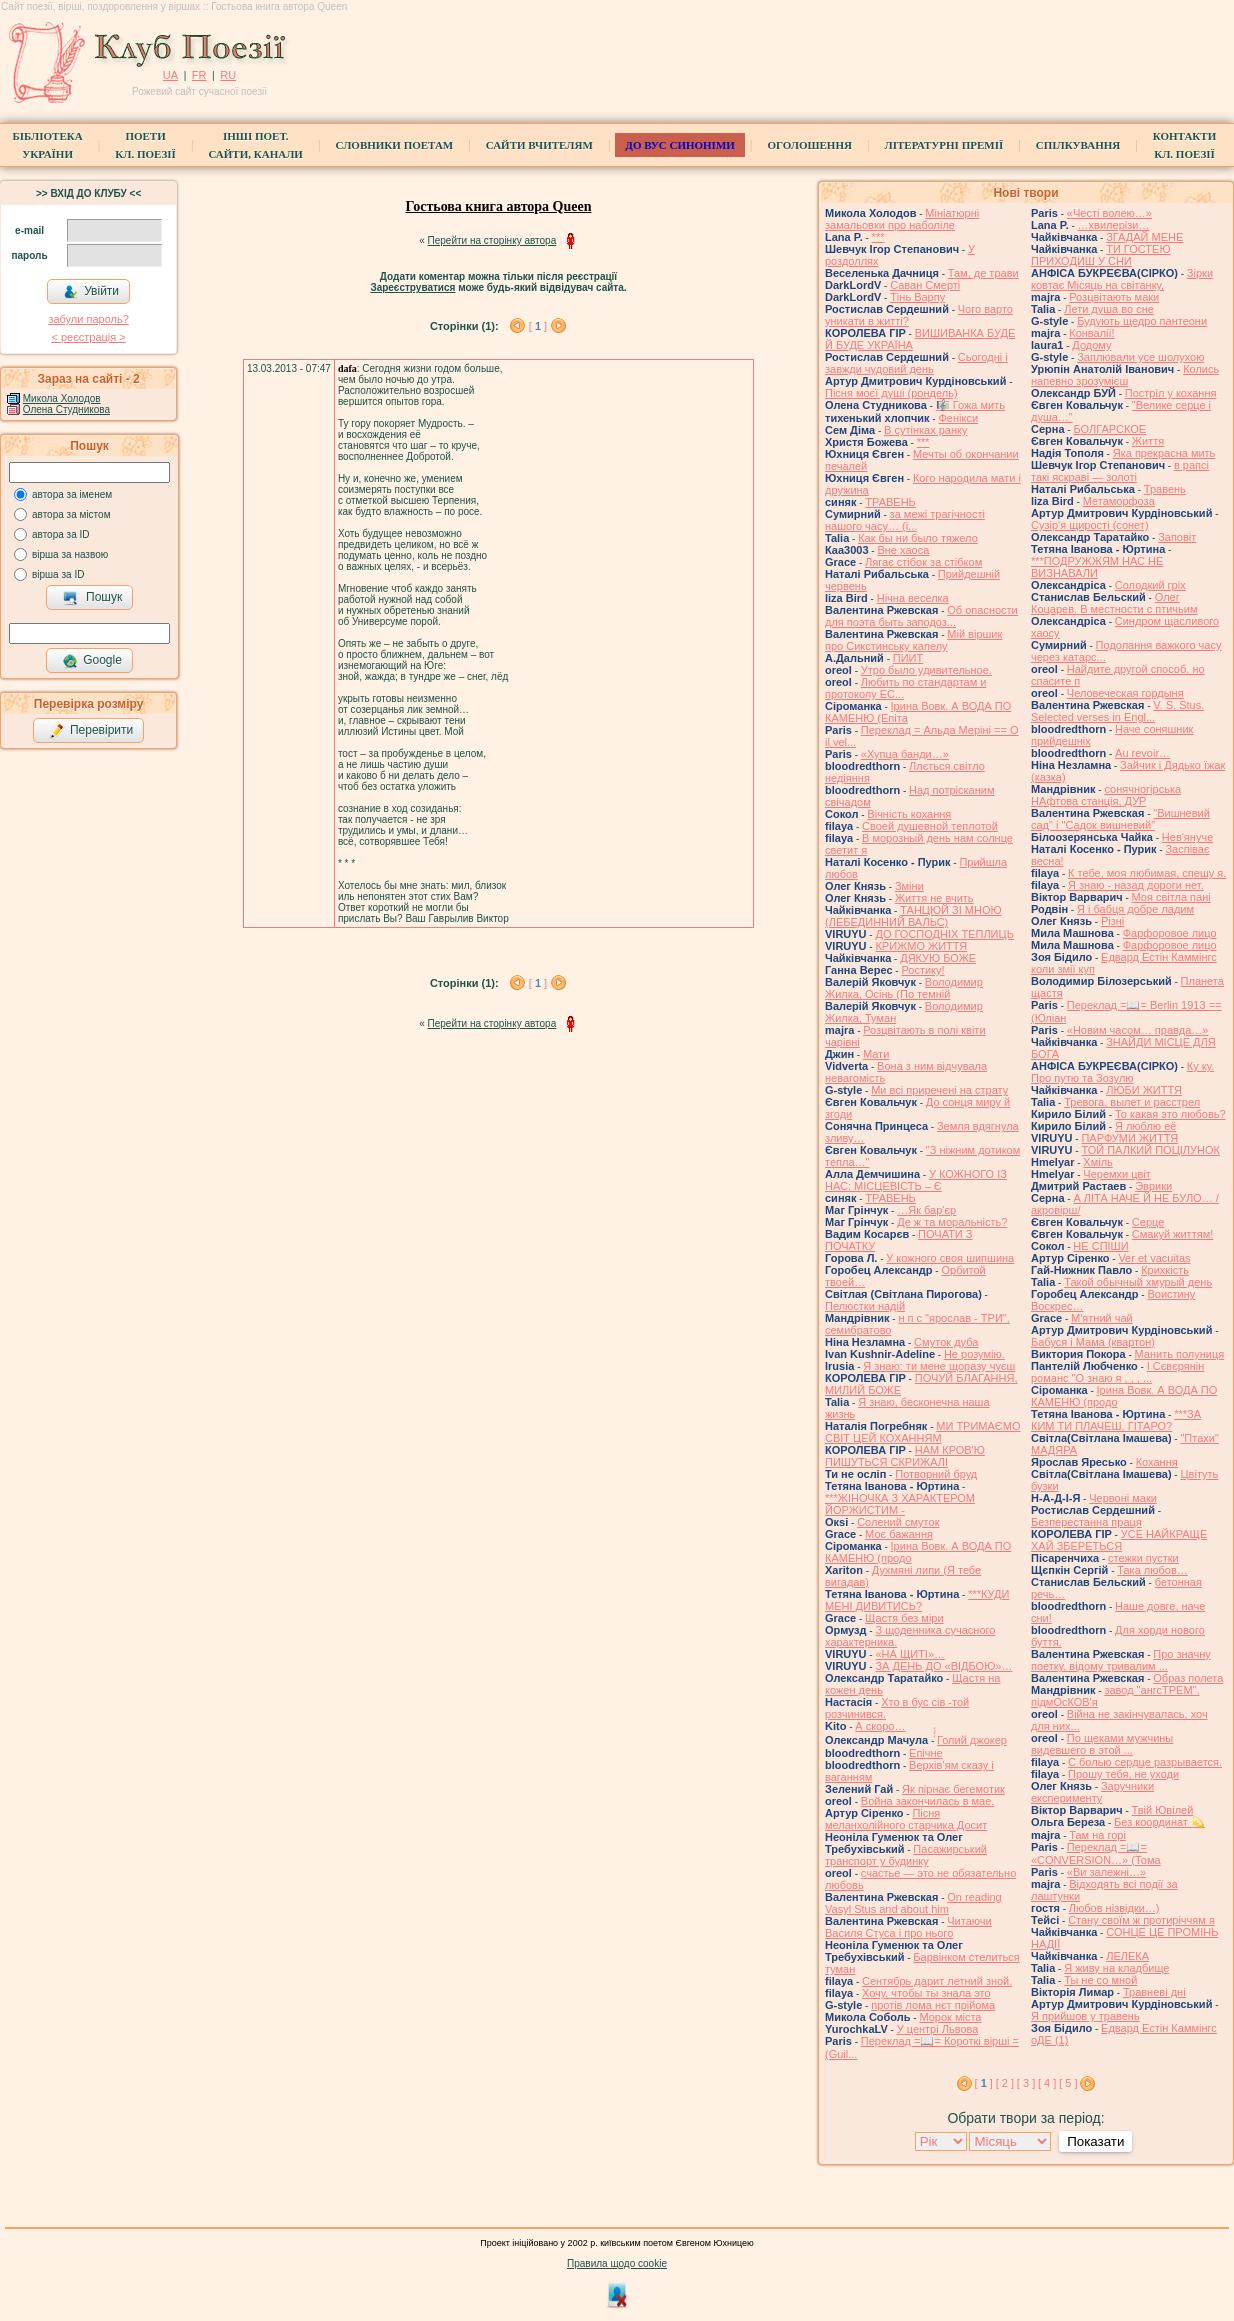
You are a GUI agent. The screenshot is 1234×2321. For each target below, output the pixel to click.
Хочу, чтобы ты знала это (926, 1993)
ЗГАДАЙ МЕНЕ (1144, 237)
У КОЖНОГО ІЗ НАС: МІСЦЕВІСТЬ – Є (916, 1180)
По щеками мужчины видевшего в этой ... (1102, 1744)
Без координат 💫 (1159, 1822)
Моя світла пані (1171, 897)
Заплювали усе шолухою (1140, 357)
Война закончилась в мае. (928, 1801)
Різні (1112, 921)
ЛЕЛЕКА (1127, 1956)
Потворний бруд (936, 1474)
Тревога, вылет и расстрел (1132, 1102)
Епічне (926, 1753)
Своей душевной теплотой (930, 826)
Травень (1165, 489)
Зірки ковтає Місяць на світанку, (1122, 279)
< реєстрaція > (88, 337)
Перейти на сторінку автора (492, 240)
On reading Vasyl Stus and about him (913, 1903)
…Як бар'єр (926, 1210)
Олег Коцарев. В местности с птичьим (1114, 603)
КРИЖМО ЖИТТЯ (921, 946)
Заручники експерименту (1092, 1792)
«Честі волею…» (1109, 213)
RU (228, 75)
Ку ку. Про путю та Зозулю (1122, 1072)
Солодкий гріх (1150, 585)
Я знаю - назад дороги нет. (1136, 885)
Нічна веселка (913, 598)
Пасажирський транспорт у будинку (906, 1855)
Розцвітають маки (1114, 297)
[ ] (538, 326)
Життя (1148, 441)
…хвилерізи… (1114, 225)
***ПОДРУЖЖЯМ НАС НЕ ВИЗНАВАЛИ (1097, 567)
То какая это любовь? (1170, 1114)
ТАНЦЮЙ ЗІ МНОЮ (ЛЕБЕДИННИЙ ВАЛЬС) (913, 916)
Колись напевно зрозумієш (1125, 375)
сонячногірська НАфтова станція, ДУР (1106, 795)
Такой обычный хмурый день (1138, 1282)
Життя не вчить (934, 898)
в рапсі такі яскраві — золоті (1120, 471)
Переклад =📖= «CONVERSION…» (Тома (1096, 1853)
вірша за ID (58, 574)
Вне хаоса (903, 550)
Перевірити (91, 731)
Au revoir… (1142, 753)
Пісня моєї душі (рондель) (891, 393)
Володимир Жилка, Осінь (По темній (904, 988)
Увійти (91, 292)
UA (170, 75)
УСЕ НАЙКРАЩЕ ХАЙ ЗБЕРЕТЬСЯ (1119, 1540)
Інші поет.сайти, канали (255, 145)
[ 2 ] (1005, 2083)
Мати (876, 1054)
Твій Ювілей (1163, 1810)
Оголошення (809, 145)
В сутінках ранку (925, 430)
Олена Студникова (66, 409)
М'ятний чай (1102, 1318)
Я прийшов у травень (1085, 2016)
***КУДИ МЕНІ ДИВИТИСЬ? (917, 1600)
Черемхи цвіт (1117, 1174)
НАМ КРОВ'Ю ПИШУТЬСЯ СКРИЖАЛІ (905, 1456)
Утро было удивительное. (926, 670)
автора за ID (61, 534)
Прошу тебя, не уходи (1123, 1774)
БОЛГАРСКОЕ (1109, 429)
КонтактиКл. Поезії (1184, 145)
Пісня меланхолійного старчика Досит (906, 1819)
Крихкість (1165, 1270)
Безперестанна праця (1086, 1522)
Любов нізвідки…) (1114, 1908)
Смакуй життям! (1172, 1234)
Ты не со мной (1100, 1980)
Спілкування (1078, 145)
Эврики (1153, 1186)
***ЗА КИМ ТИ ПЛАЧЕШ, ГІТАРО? (1116, 1420)
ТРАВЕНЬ (890, 502)
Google (92, 661)
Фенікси (958, 418)
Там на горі (1097, 1835)
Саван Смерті (925, 285)
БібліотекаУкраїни (48, 145)
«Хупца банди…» (905, 754)
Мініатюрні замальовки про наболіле (902, 219)
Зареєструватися (412, 287)
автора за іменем (72, 494)
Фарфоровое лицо (1170, 933)
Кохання (1157, 1462)
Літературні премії (943, 145)
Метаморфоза (1119, 501)
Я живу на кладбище (1116, 1968)
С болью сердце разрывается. (1145, 1762)
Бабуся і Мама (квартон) (1093, 1342)
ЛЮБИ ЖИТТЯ (1144, 1090)
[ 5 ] (1068, 2083)
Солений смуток (898, 1522)
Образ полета (1188, 1678)
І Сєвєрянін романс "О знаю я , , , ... (1117, 1372)
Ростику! (922, 970)
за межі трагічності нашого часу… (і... (905, 520)
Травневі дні (1154, 1992)
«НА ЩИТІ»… (910, 1654)
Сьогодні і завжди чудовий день (916, 363)
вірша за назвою (70, 554)
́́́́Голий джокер (972, 1740)
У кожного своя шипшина (950, 1258)
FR (199, 75)
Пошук (92, 598)
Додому (1091, 345)
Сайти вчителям (539, 145)
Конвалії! (1091, 333)
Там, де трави (983, 273)
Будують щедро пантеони (1142, 321)
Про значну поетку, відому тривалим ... (1121, 1660)
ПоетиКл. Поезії (145, 145)
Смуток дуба (946, 1342)
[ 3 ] (1026, 2083)
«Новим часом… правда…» (1138, 1030)
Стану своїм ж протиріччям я (1141, 1920)
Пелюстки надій (865, 1306)
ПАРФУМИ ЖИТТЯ (1129, 1138)
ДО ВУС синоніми (679, 145)
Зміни (909, 886)
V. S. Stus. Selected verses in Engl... (1117, 711)
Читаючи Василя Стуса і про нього (908, 1927)
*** (878, 237)
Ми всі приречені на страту (939, 1090)
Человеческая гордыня (1125, 693)
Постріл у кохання (1171, 393)
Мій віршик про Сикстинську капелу (913, 640)
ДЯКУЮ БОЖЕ (938, 958)
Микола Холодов (62, 398)
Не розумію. (974, 1354)
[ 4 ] (1047, 2083)
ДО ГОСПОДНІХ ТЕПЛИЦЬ (944, 934)
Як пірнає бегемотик (953, 1789)
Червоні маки (1123, 1498)
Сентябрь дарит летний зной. (937, 1981)
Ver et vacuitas (1154, 1258)
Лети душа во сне (1109, 309)
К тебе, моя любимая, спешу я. (1147, 873)
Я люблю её (1145, 1126)
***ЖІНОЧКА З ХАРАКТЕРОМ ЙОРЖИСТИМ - (900, 1504)
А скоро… (880, 1726)
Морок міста (950, 2017)
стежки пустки (1143, 1558)
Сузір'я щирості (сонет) (1090, 525)
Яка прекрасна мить (1164, 453)
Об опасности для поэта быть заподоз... (921, 616)
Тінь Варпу (917, 297)
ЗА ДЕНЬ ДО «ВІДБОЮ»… (943, 1666)
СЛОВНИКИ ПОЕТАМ (395, 145)
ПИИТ (908, 658)
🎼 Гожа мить (970, 405)
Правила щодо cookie (617, 2263)
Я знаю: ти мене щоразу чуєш (939, 1366)
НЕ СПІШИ (1100, 1246)
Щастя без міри (904, 1618)
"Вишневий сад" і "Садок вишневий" (1120, 819)
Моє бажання (899, 1534)
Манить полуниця (1180, 1354)
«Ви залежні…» (1106, 1872)
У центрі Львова (938, 2029)
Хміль (1098, 1162)
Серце (1148, 1222)
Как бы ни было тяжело (918, 538)
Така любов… (1152, 1570)
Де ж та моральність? (952, 1222)
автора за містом (71, 514)
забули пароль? (88, 319)
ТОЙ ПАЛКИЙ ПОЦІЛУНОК (1150, 1150)
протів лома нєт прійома (933, 2005)
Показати (1095, 2141)
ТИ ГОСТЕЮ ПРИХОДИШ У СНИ (1101, 255)
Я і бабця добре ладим (1135, 909)
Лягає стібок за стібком (923, 562)
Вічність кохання (909, 814)
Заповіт (1177, 537)
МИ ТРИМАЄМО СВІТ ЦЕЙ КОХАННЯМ (922, 1432)
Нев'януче (1187, 837)
